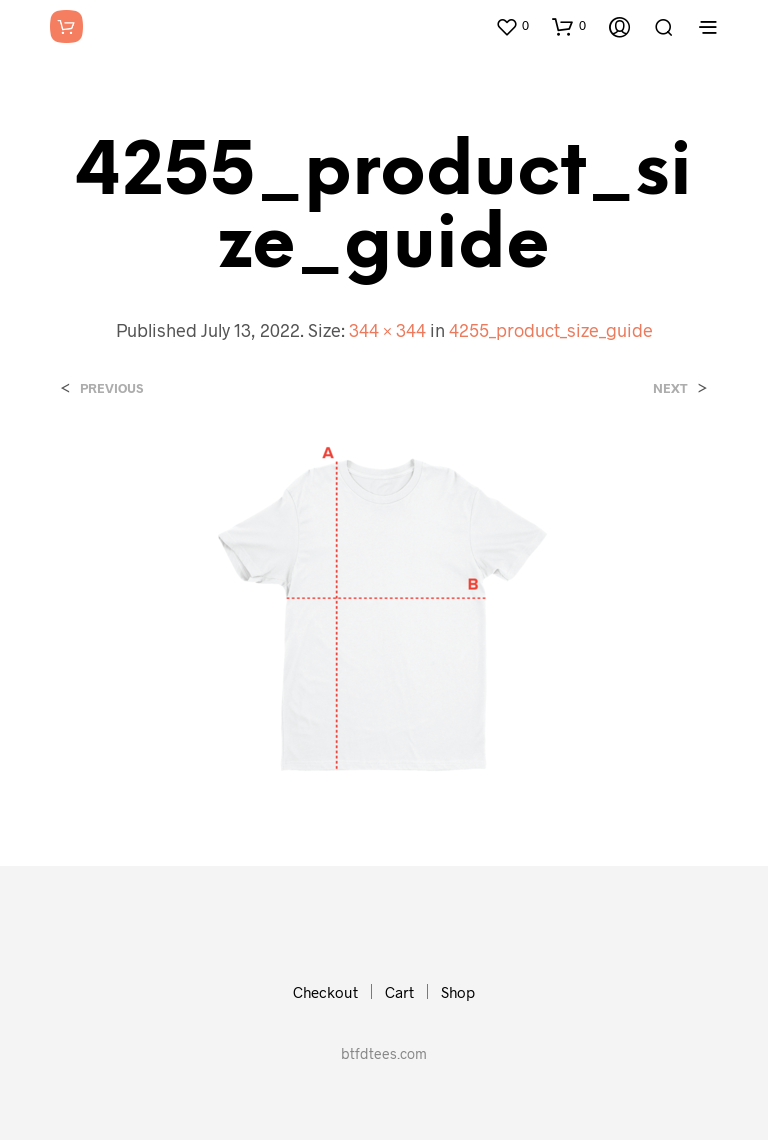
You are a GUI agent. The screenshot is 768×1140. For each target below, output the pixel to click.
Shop (458, 992)
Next (670, 388)
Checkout (325, 992)
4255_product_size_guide (551, 330)
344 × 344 (387, 330)
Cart (399, 992)
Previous (111, 388)
